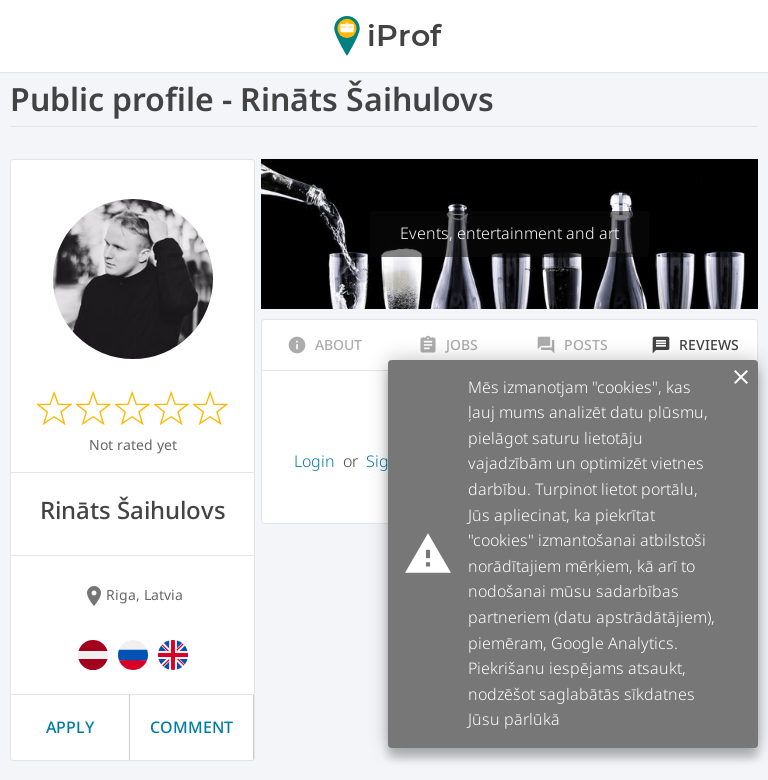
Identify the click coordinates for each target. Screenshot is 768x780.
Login (314, 461)
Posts (572, 345)
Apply (70, 727)
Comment (191, 727)
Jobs (448, 345)
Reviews (695, 345)
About (324, 345)
